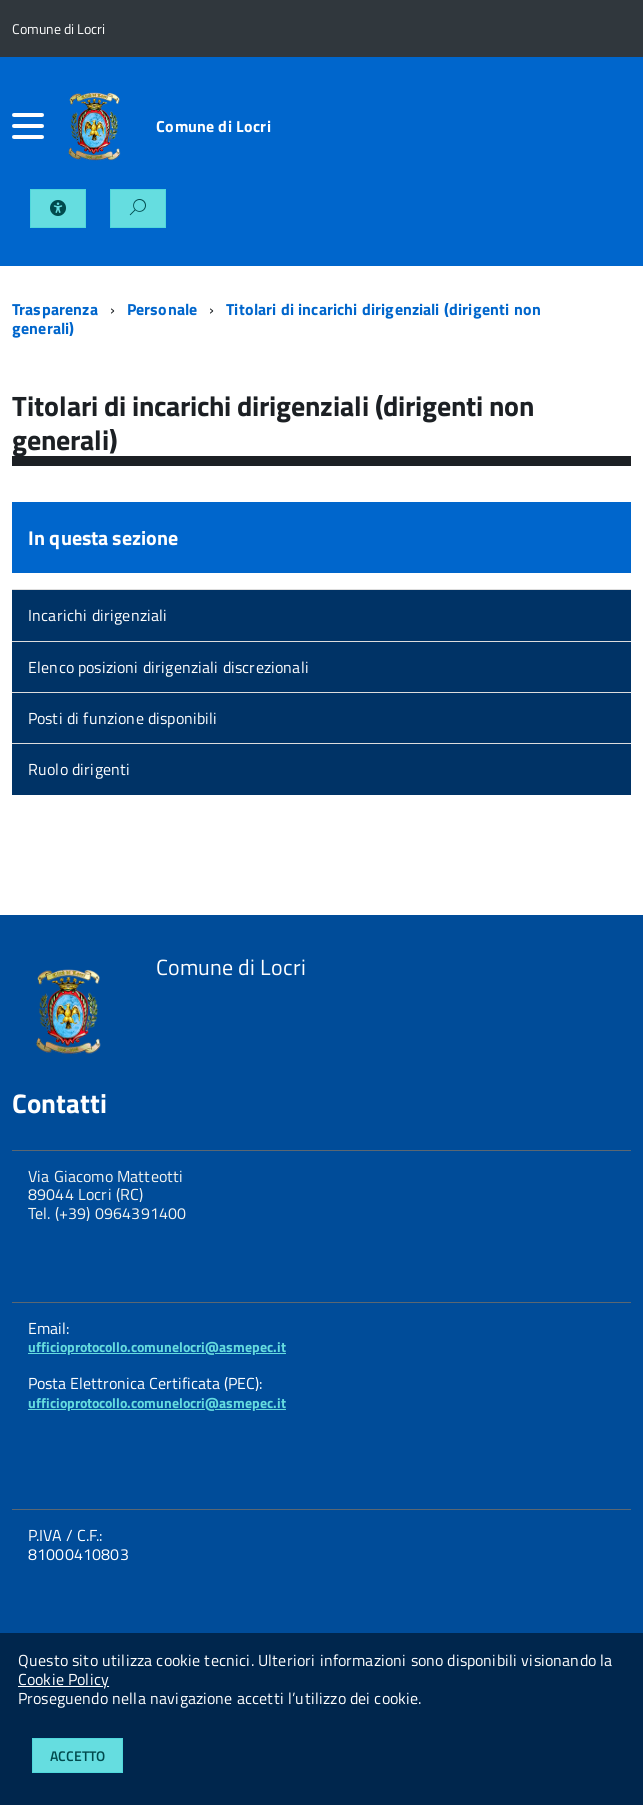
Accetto (77, 1755)
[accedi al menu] (30, 126)
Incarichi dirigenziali (98, 615)
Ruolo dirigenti (79, 769)
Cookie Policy (63, 1679)
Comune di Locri (213, 126)
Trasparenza (55, 309)
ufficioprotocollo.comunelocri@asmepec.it (157, 1346)
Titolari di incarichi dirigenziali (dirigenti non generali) (276, 318)
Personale (162, 309)
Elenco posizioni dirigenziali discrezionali (168, 667)
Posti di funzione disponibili (123, 718)
